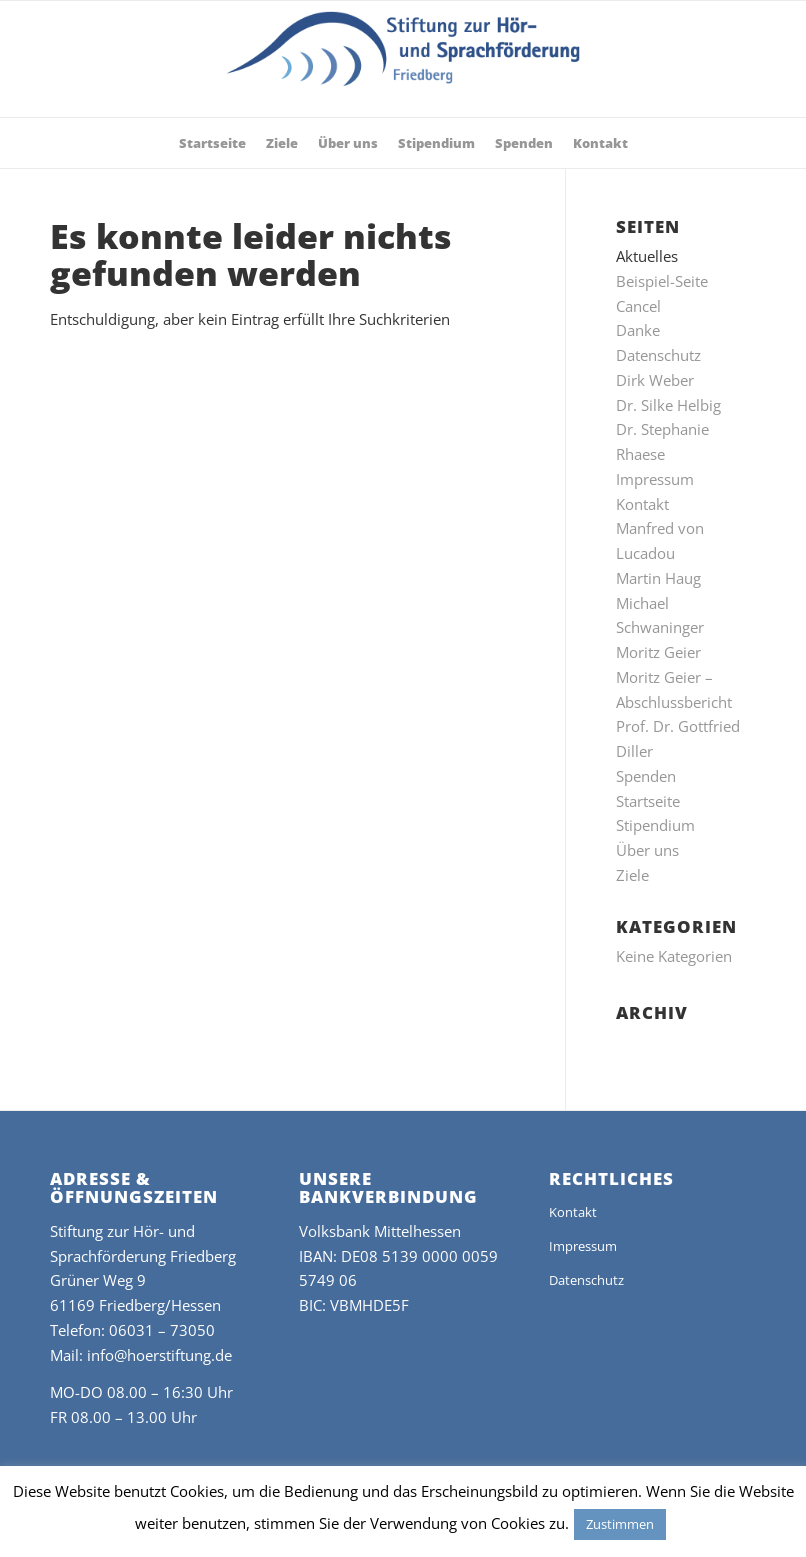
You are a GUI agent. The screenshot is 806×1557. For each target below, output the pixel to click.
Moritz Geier (658, 652)
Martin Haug (658, 578)
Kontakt (642, 504)
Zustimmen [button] (620, 1524)
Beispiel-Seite (662, 281)
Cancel (638, 306)
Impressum (655, 479)
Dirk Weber (655, 380)
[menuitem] (212, 143)
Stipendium (655, 825)
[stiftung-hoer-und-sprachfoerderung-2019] (403, 64)
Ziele (632, 875)
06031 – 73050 (162, 1330)
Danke (638, 330)
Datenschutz (658, 355)
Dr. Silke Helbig (668, 405)
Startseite (648, 801)
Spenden (646, 776)
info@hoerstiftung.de (159, 1355)
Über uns (647, 850)
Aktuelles (647, 256)
